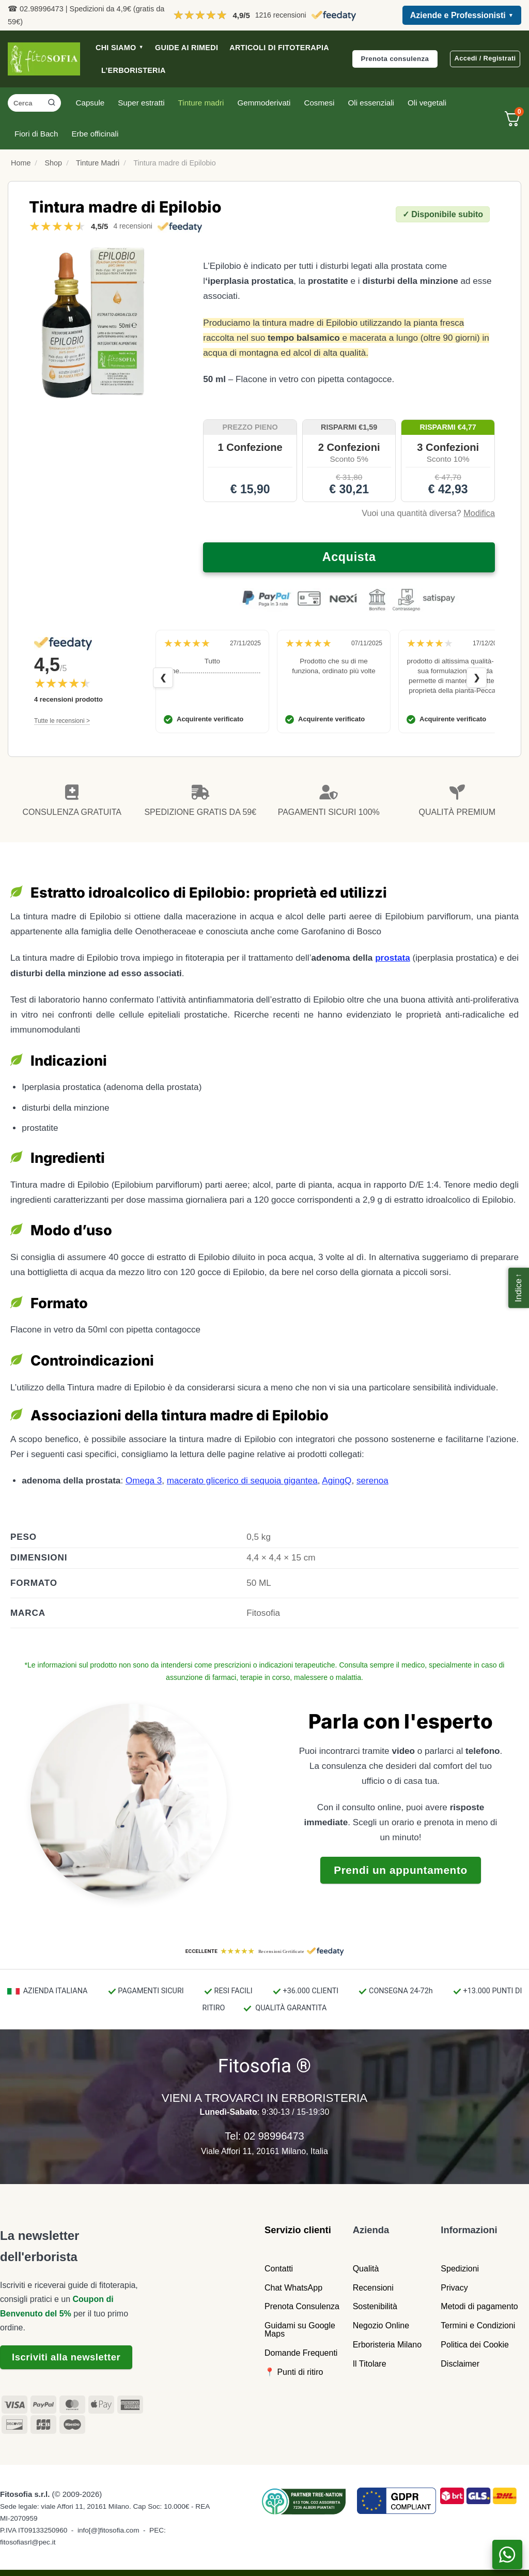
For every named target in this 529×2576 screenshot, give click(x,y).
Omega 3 (144, 1481)
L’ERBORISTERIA (133, 70)
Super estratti (141, 102)
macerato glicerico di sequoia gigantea (242, 1481)
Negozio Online (381, 2325)
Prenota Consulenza (301, 2306)
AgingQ (336, 1481)
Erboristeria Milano (387, 2344)
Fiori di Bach (36, 133)
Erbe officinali (94, 133)
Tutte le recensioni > (62, 720)
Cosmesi (319, 102)
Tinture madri (201, 102)
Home (20, 163)
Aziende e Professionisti (462, 15)
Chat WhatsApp (293, 2287)
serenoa (372, 1481)
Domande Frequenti (300, 2352)
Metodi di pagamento (479, 2306)
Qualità (366, 2268)
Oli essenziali (371, 102)
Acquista (349, 557)
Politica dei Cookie (475, 2344)
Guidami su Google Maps (299, 2329)
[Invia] (51, 103)
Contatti (278, 2268)
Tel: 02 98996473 (264, 2136)
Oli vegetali (427, 102)
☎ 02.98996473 (36, 9)
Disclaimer (460, 2363)
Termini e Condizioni (478, 2325)
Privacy (454, 2287)
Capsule (89, 102)
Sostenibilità (375, 2306)
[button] (518, 1288)
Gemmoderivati (263, 102)
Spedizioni (460, 2268)
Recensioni (373, 2287)
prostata (392, 958)
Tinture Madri (97, 163)
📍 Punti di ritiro (293, 2372)
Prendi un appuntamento (401, 1870)
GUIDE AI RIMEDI (186, 47)
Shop (53, 163)
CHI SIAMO (120, 47)
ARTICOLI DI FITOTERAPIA (279, 47)
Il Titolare (369, 2363)
